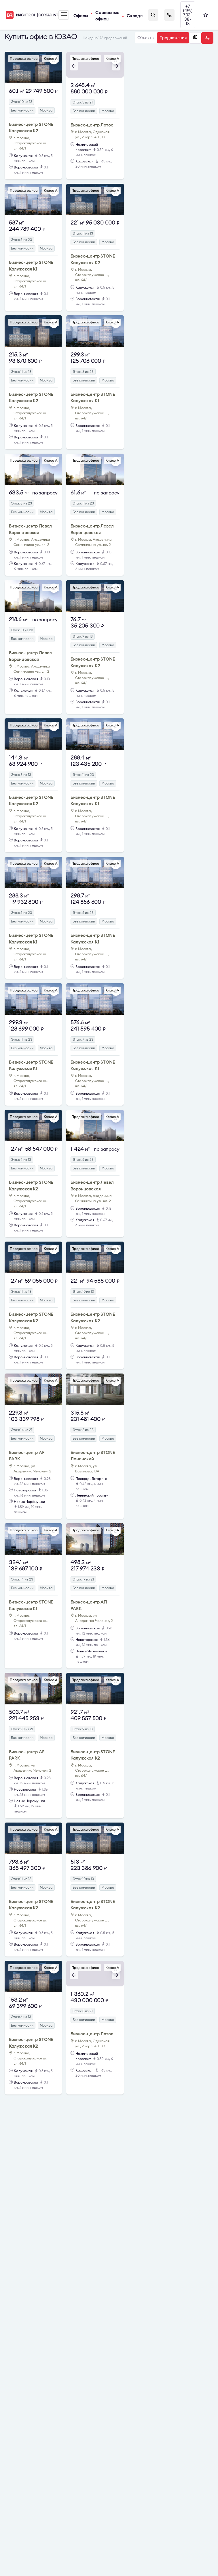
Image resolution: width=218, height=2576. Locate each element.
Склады (135, 15)
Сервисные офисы (107, 16)
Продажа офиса (23, 58)
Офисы (80, 15)
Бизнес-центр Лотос (92, 125)
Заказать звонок (169, 15)
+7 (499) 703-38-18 (187, 14)
